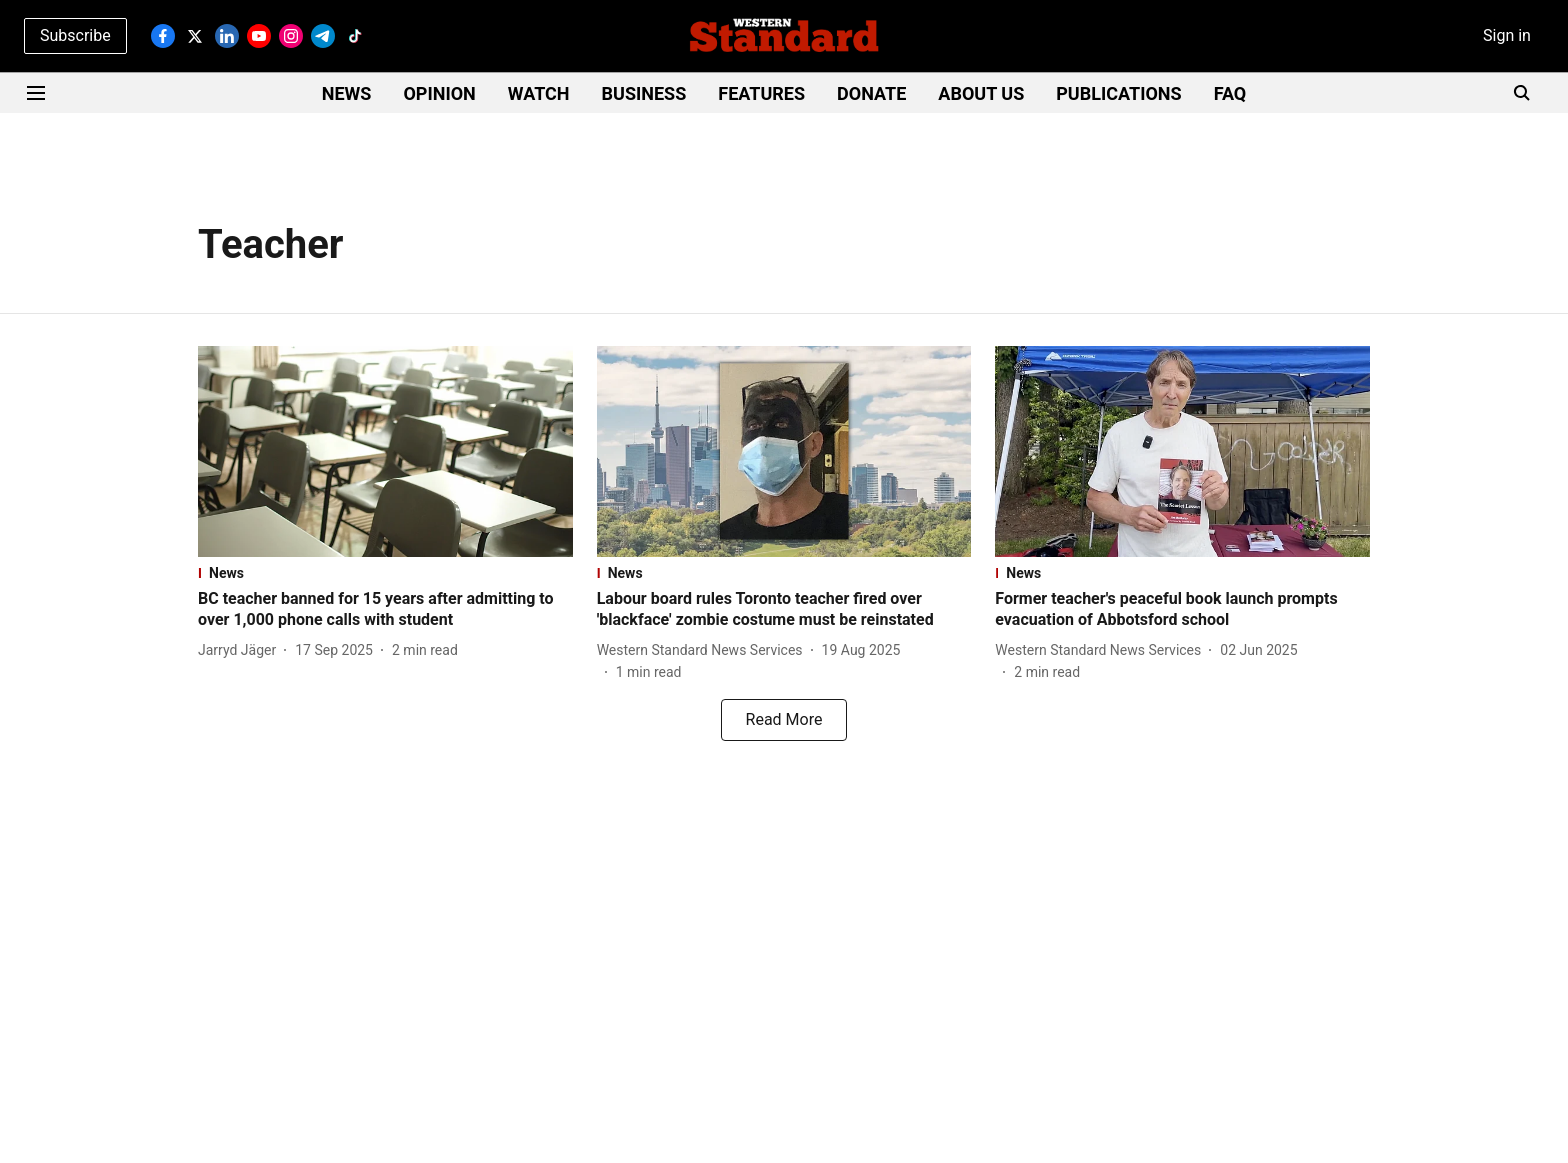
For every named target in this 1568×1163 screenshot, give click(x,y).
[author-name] (241, 650)
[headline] (385, 610)
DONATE (871, 93)
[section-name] (385, 573)
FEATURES (761, 93)
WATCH (539, 93)
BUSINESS (644, 93)
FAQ (1230, 93)
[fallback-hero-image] (385, 451)
